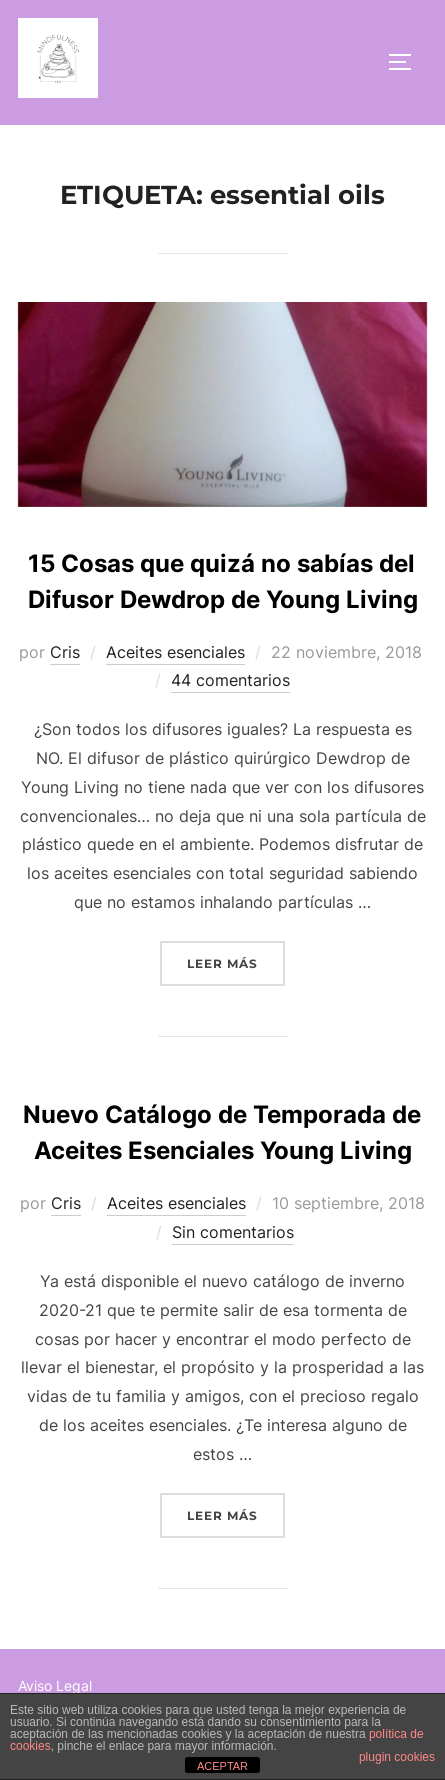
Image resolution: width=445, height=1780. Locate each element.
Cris (65, 652)
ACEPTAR (222, 1766)
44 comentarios (230, 680)
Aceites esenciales (175, 652)
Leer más (236, 961)
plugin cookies (397, 1757)
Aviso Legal (55, 1685)
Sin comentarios (233, 1232)
